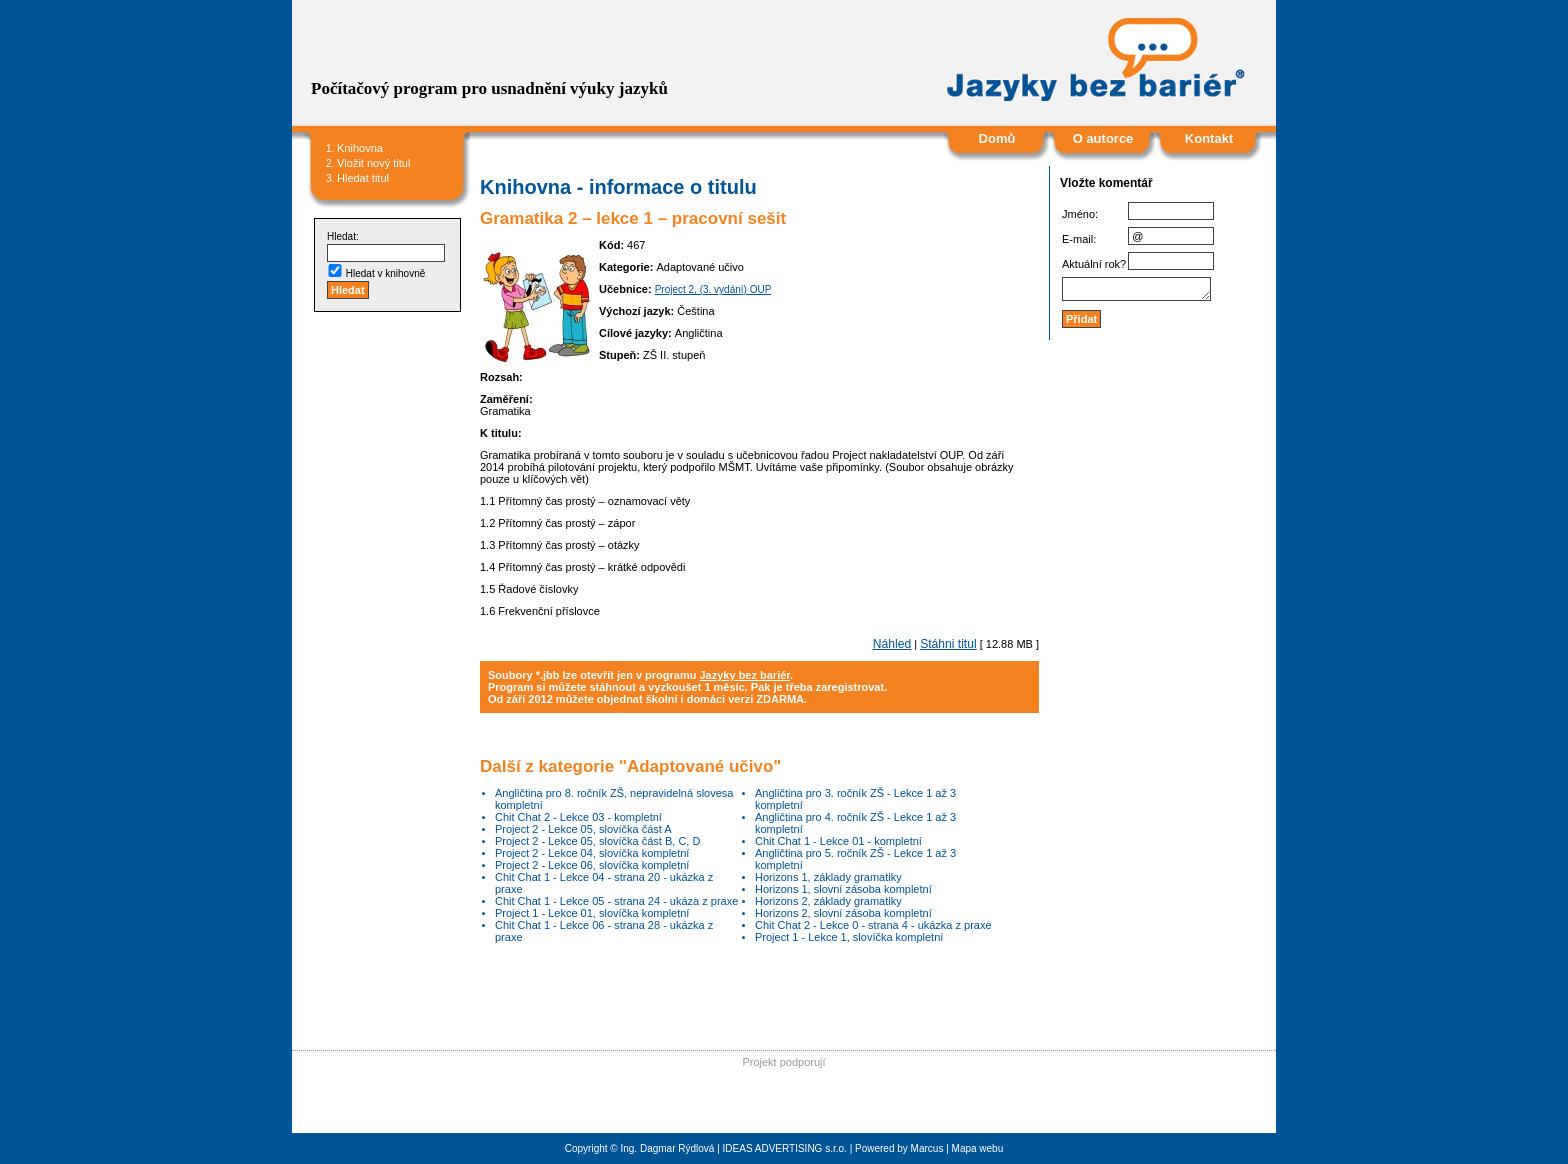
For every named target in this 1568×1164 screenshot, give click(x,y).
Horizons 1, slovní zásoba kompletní (843, 889)
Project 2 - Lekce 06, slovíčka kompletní (592, 865)
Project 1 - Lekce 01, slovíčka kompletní (592, 913)
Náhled (892, 644)
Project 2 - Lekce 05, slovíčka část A (583, 829)
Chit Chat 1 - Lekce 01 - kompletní (838, 841)
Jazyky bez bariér (744, 675)
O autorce (1103, 138)
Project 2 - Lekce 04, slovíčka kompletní (592, 853)
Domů (997, 138)
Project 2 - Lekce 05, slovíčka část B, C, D (597, 841)
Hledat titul (363, 178)
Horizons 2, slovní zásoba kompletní (843, 913)
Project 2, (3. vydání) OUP (713, 289)
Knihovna (360, 148)
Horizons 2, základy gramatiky (828, 901)
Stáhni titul (948, 644)
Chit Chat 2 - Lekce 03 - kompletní (578, 817)
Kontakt (1209, 138)
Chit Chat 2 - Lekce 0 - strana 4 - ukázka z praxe (873, 925)
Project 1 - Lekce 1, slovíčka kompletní (849, 937)
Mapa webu (978, 1148)
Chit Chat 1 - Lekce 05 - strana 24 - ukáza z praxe (616, 901)
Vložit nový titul (373, 163)
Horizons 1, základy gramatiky (828, 877)
